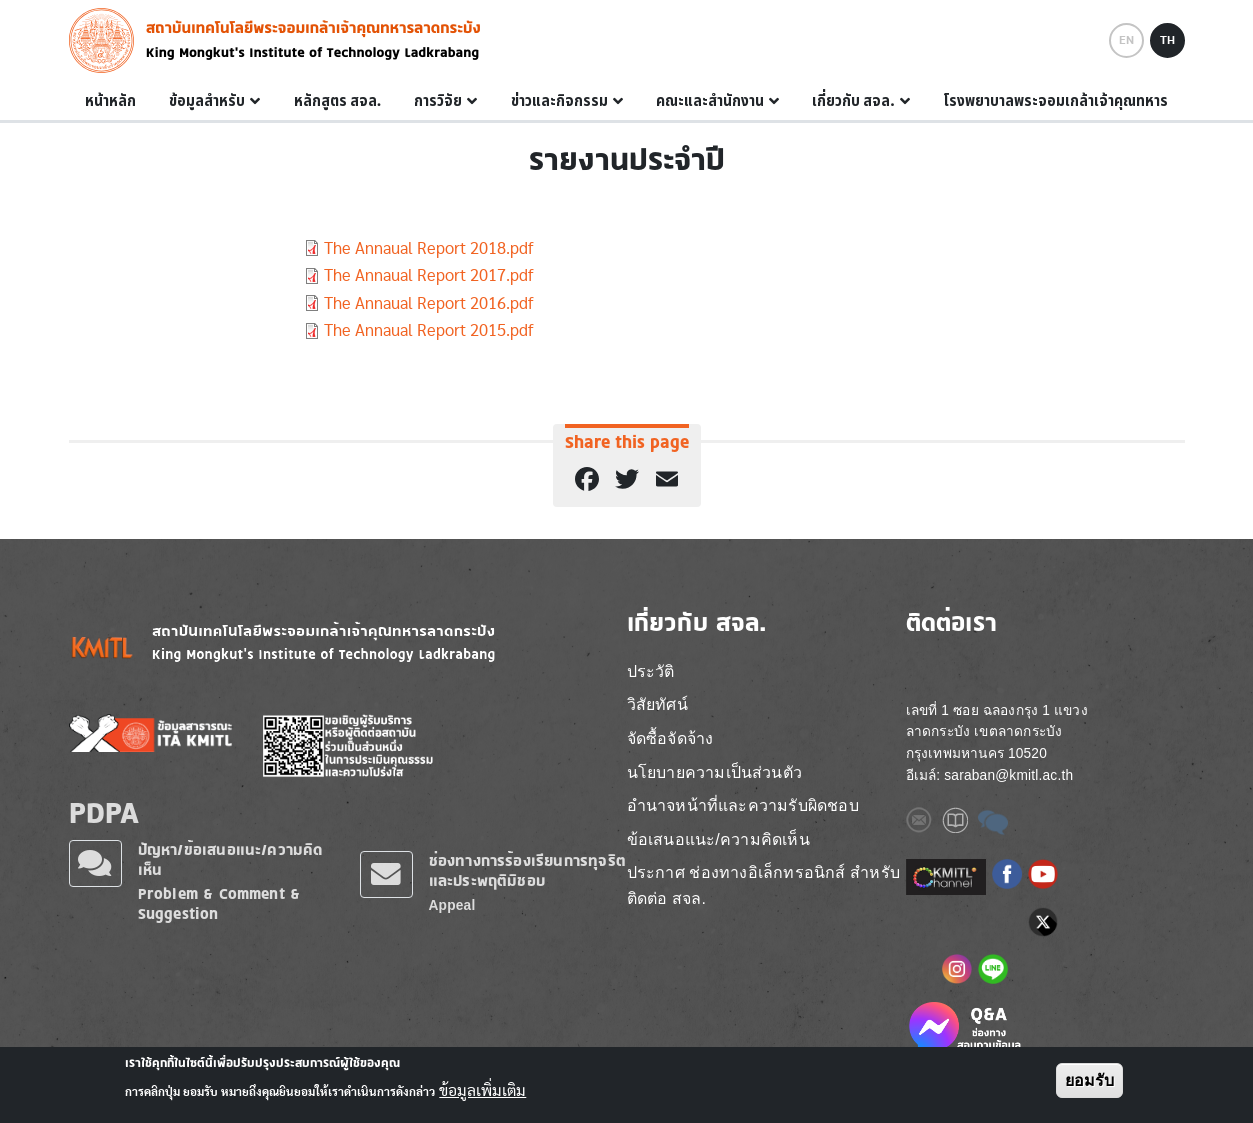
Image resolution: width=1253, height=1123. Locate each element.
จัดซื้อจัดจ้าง (670, 738)
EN (1126, 40)
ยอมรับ (1089, 1083)
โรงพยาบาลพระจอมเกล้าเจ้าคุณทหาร (1055, 101)
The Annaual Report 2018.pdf (428, 248)
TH (1167, 40)
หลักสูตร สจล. (338, 101)
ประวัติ (651, 671)
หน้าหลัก (110, 101)
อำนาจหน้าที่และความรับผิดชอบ (743, 805)
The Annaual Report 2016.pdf (428, 303)
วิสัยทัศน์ (657, 704)
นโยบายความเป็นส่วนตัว (715, 772)
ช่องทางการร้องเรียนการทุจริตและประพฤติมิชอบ (528, 870)
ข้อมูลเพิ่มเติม (482, 1094)
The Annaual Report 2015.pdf (428, 330)
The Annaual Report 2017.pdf (428, 275)
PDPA (104, 812)
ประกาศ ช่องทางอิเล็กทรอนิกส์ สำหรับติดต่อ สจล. (764, 885)
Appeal (452, 905)
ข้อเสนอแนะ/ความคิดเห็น (718, 839)
